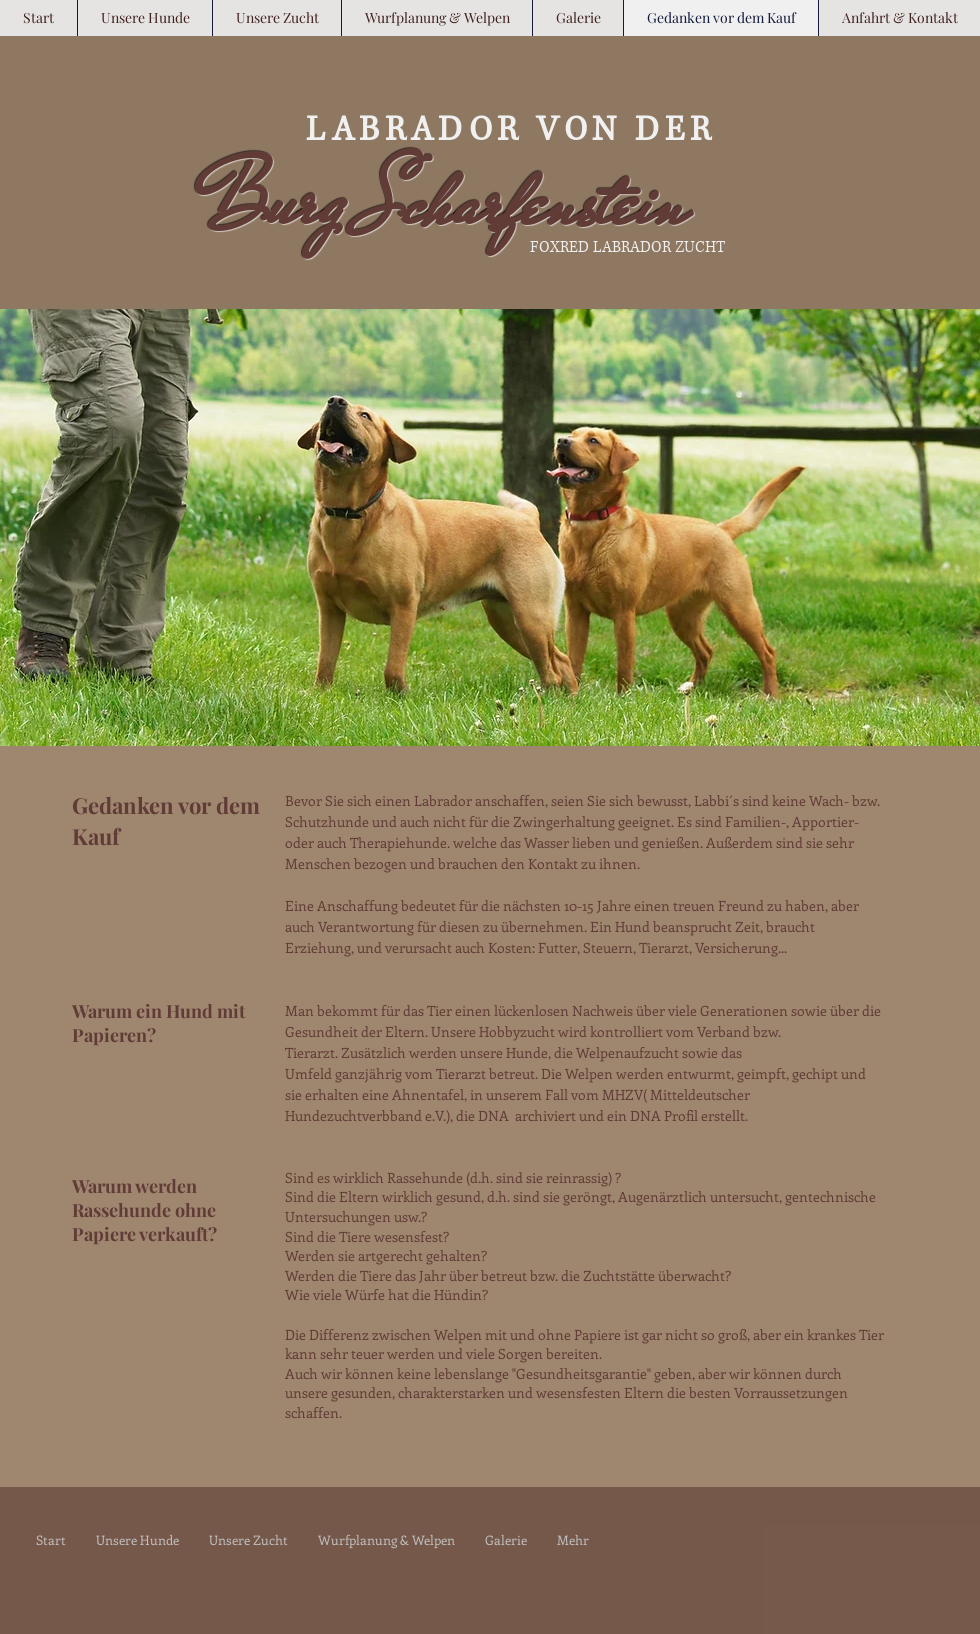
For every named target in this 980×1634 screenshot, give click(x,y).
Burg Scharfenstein (443, 203)
